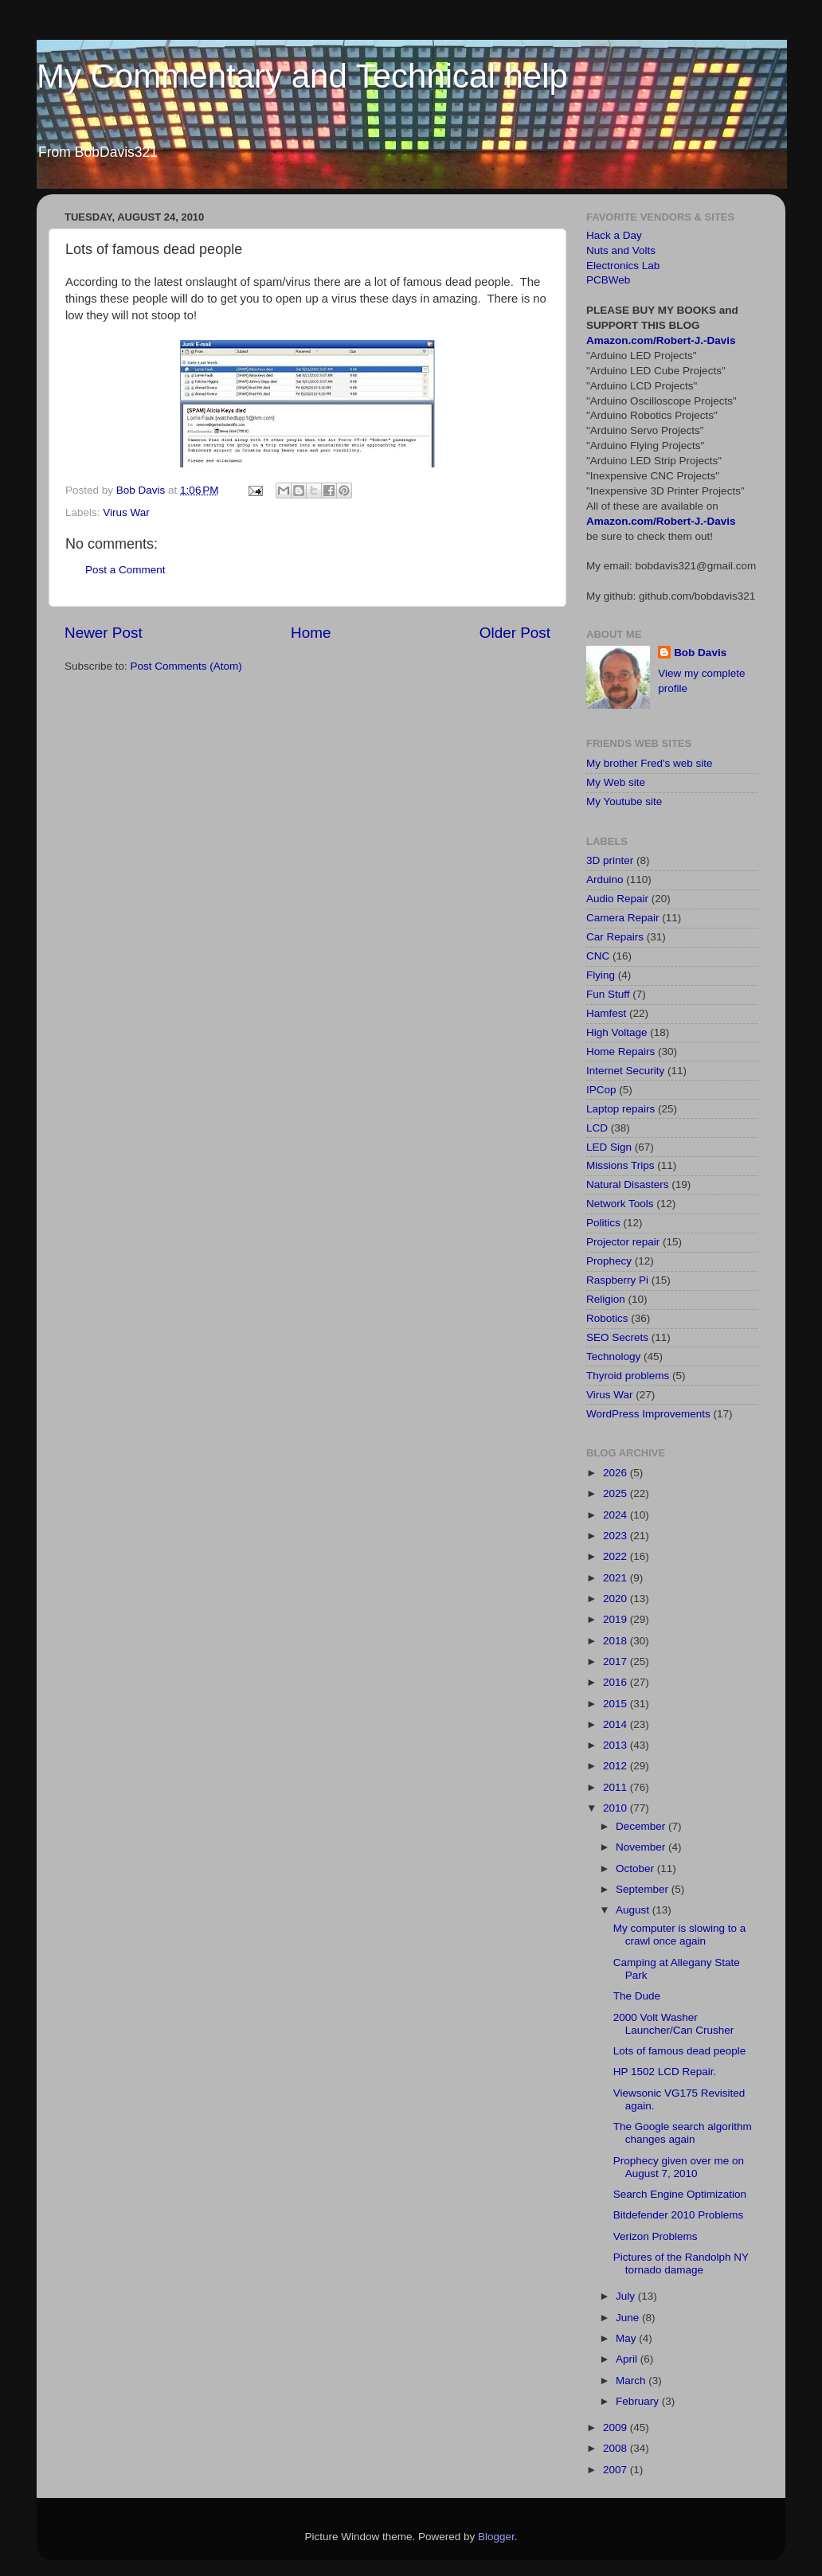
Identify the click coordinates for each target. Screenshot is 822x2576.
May (627, 2338)
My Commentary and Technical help (302, 76)
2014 (616, 1724)
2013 (616, 1745)
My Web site (615, 782)
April (628, 2359)
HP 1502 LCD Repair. (665, 2072)
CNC (597, 956)
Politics (603, 1223)
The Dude (636, 1996)
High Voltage (617, 1032)
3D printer (609, 860)
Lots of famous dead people (679, 2051)
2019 (616, 1619)
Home (311, 632)
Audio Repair (617, 899)
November (642, 1847)
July (627, 2296)
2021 (616, 1578)
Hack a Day (614, 235)
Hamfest (606, 1013)
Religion (605, 1299)
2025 (616, 1493)
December (642, 1826)
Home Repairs (620, 1051)
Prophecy (609, 1261)
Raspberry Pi (617, 1280)
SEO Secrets (617, 1337)
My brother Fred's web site (649, 763)
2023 (616, 1536)
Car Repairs (615, 937)
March (632, 2380)
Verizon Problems (655, 2236)
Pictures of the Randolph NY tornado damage (681, 2263)
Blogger (496, 2537)
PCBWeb (608, 280)
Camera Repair (623, 918)
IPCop (601, 1090)
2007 (616, 2470)
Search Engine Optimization (679, 2194)
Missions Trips (620, 1165)
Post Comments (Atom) (186, 666)
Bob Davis (700, 653)
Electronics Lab (623, 266)
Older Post (515, 632)
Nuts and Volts (621, 250)
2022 (616, 1556)
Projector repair (623, 1242)
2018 (616, 1641)
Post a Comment (125, 570)
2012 (616, 1766)
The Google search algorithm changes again (682, 2133)
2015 (616, 1704)
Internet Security (625, 1071)
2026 (616, 1473)
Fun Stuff (608, 994)
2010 (616, 1808)
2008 (616, 2448)
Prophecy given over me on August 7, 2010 (678, 2167)
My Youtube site (624, 801)
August (634, 1910)
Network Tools (620, 1204)
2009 (616, 2427)
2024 (616, 1515)
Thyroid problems (627, 1376)
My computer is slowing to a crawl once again (679, 1934)
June (629, 2318)
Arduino (605, 879)
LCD (597, 1128)
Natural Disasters (627, 1184)
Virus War (126, 512)
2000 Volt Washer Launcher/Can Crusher (673, 2023)
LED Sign (609, 1147)
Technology (613, 1356)
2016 (616, 1682)
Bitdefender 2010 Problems (678, 2215)
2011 (616, 1787)
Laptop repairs (620, 1109)
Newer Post (104, 632)
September (643, 1889)
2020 (616, 1599)
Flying (600, 975)
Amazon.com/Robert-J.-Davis (661, 340)
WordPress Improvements (648, 1414)
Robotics (607, 1318)
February (639, 2401)
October (636, 1868)
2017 (616, 1661)
